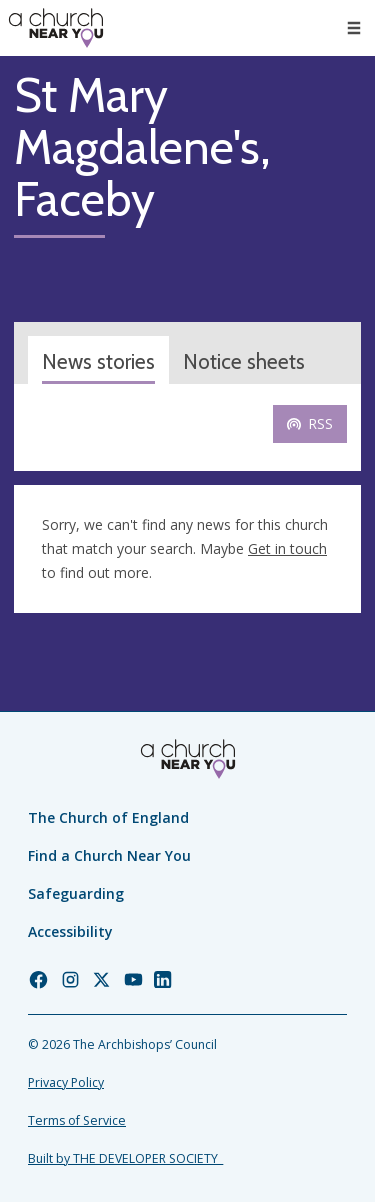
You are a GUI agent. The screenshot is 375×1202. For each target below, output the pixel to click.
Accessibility (70, 931)
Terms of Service (77, 1120)
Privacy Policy (66, 1082)
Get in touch (287, 548)
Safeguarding (76, 893)
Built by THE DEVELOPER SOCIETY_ (125, 1158)
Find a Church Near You (109, 855)
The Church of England (108, 817)
